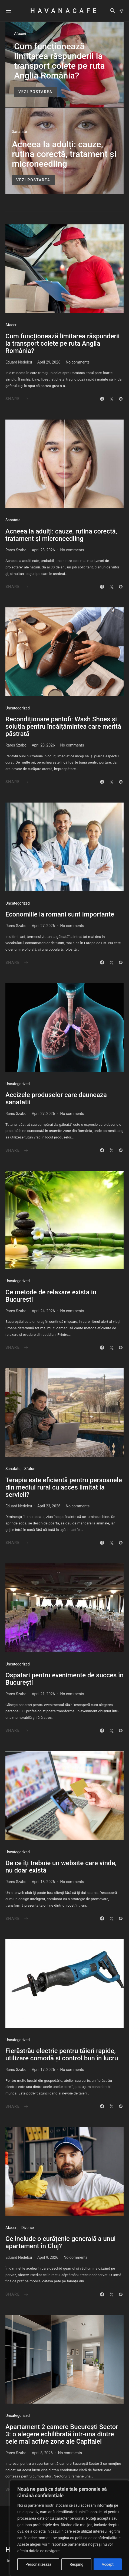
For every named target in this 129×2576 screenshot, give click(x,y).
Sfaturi (29, 1469)
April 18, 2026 (43, 1882)
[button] (121, 11)
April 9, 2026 (47, 2257)
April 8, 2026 (42, 2453)
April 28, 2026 (43, 550)
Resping (76, 2564)
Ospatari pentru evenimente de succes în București (64, 1678)
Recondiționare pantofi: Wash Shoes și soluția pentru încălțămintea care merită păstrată (63, 726)
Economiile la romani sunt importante (59, 914)
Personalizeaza (38, 2564)
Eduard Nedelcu (18, 362)
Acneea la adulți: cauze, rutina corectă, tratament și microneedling (64, 154)
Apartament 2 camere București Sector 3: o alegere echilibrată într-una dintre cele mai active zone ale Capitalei (61, 2434)
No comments (78, 362)
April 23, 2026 (48, 1506)
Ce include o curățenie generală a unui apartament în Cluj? (60, 2242)
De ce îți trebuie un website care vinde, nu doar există (61, 1866)
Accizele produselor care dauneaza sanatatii (56, 1098)
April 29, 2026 (48, 362)
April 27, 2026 (43, 926)
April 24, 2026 (43, 1311)
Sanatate (19, 131)
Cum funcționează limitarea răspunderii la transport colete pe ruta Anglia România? (59, 61)
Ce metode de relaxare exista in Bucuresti (50, 1295)
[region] (69, 2528)
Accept (108, 2564)
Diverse (27, 2227)
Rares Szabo (16, 550)
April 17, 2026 (43, 2069)
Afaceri (20, 33)
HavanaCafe (64, 11)
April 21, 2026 (43, 1694)
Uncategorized (17, 708)
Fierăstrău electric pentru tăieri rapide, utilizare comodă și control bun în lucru (61, 2054)
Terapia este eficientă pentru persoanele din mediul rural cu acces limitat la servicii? (63, 1487)
